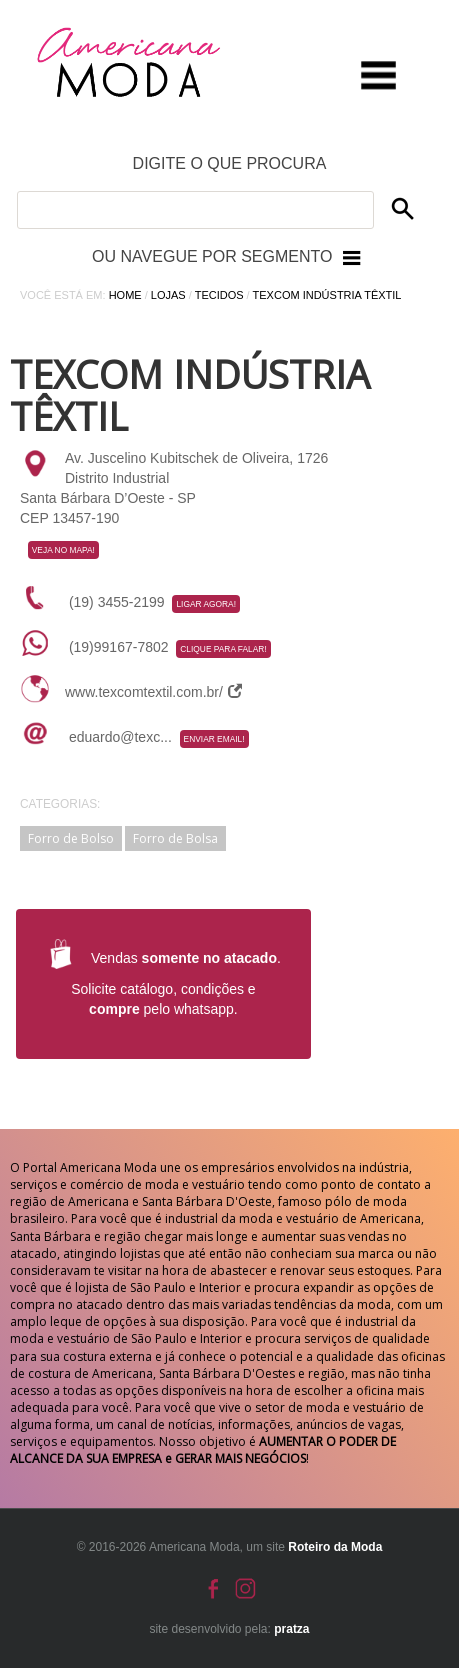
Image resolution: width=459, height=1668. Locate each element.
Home (125, 295)
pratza (291, 1629)
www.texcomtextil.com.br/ (153, 692)
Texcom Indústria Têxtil (327, 295)
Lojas (168, 295)
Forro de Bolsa (175, 838)
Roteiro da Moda (335, 1547)
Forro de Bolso (71, 838)
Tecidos (219, 295)
